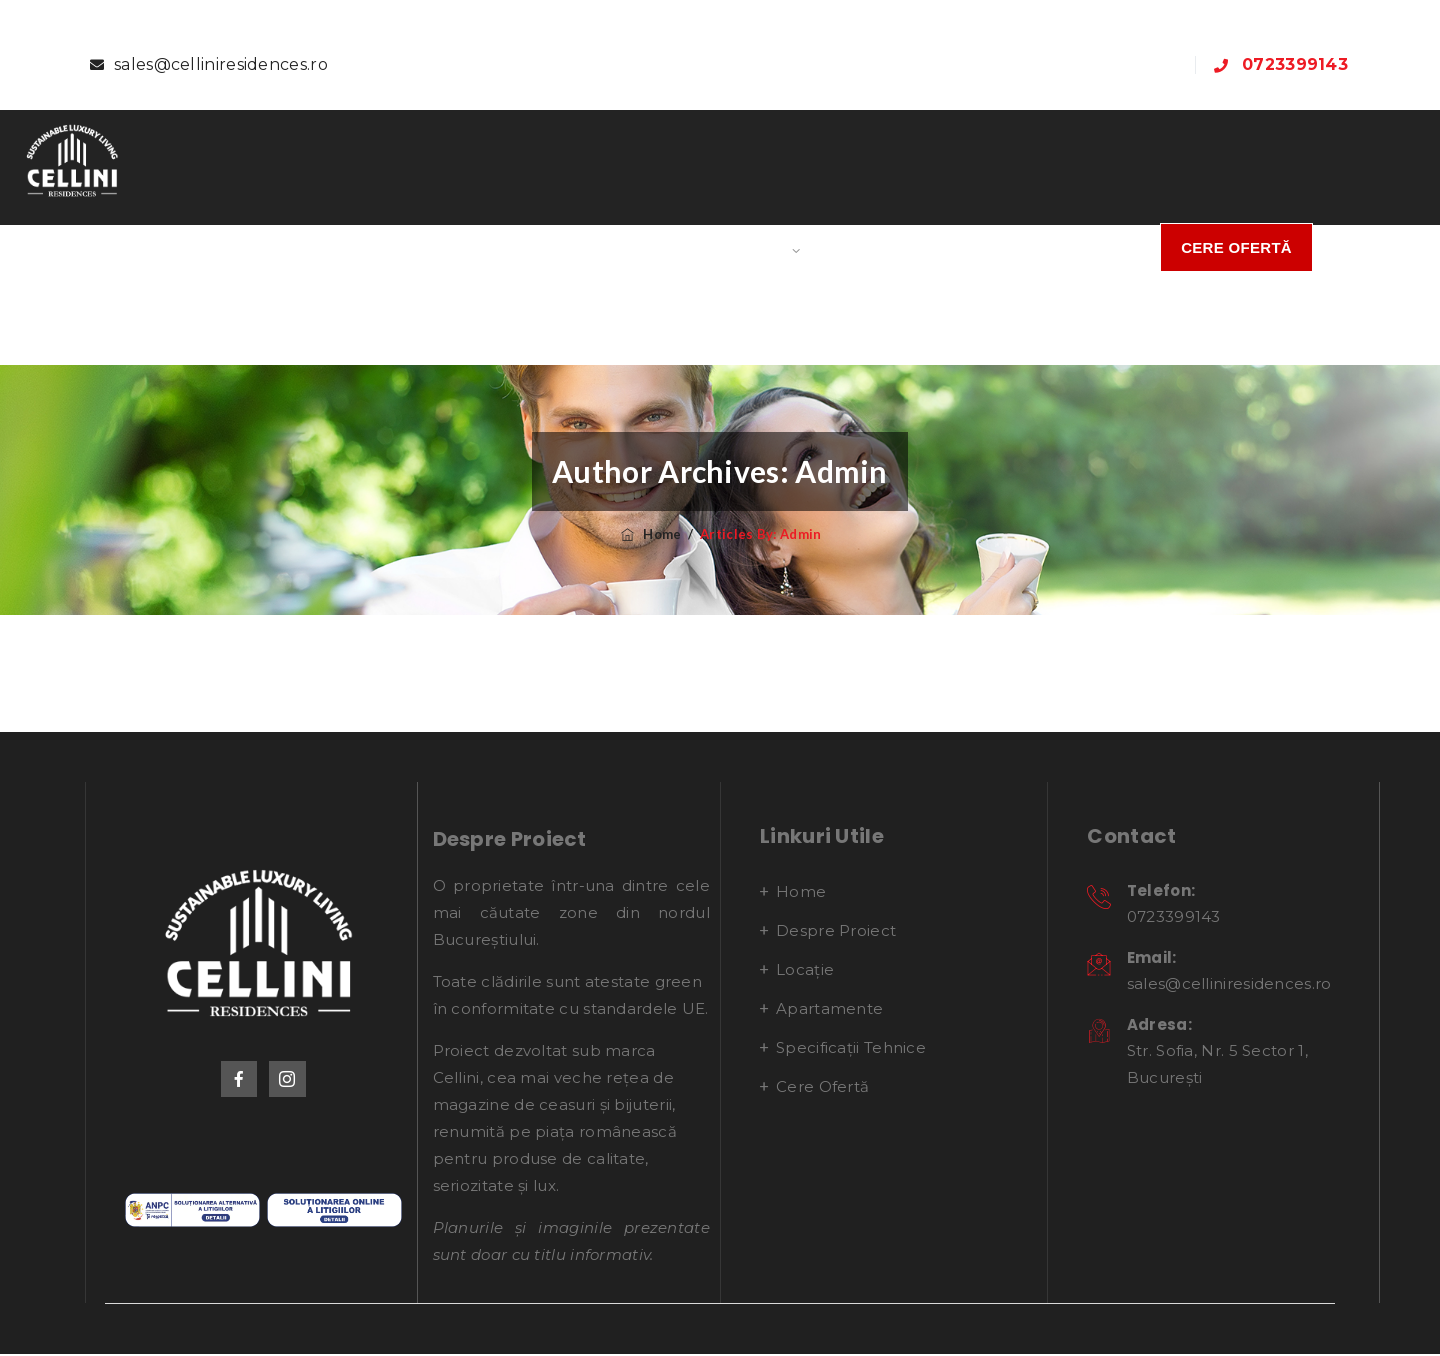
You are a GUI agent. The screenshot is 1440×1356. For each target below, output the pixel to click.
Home (367, 247)
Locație (614, 247)
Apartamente (732, 247)
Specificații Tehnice (921, 247)
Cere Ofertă (1236, 247)
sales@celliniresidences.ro (221, 64)
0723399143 (1295, 64)
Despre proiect (485, 247)
